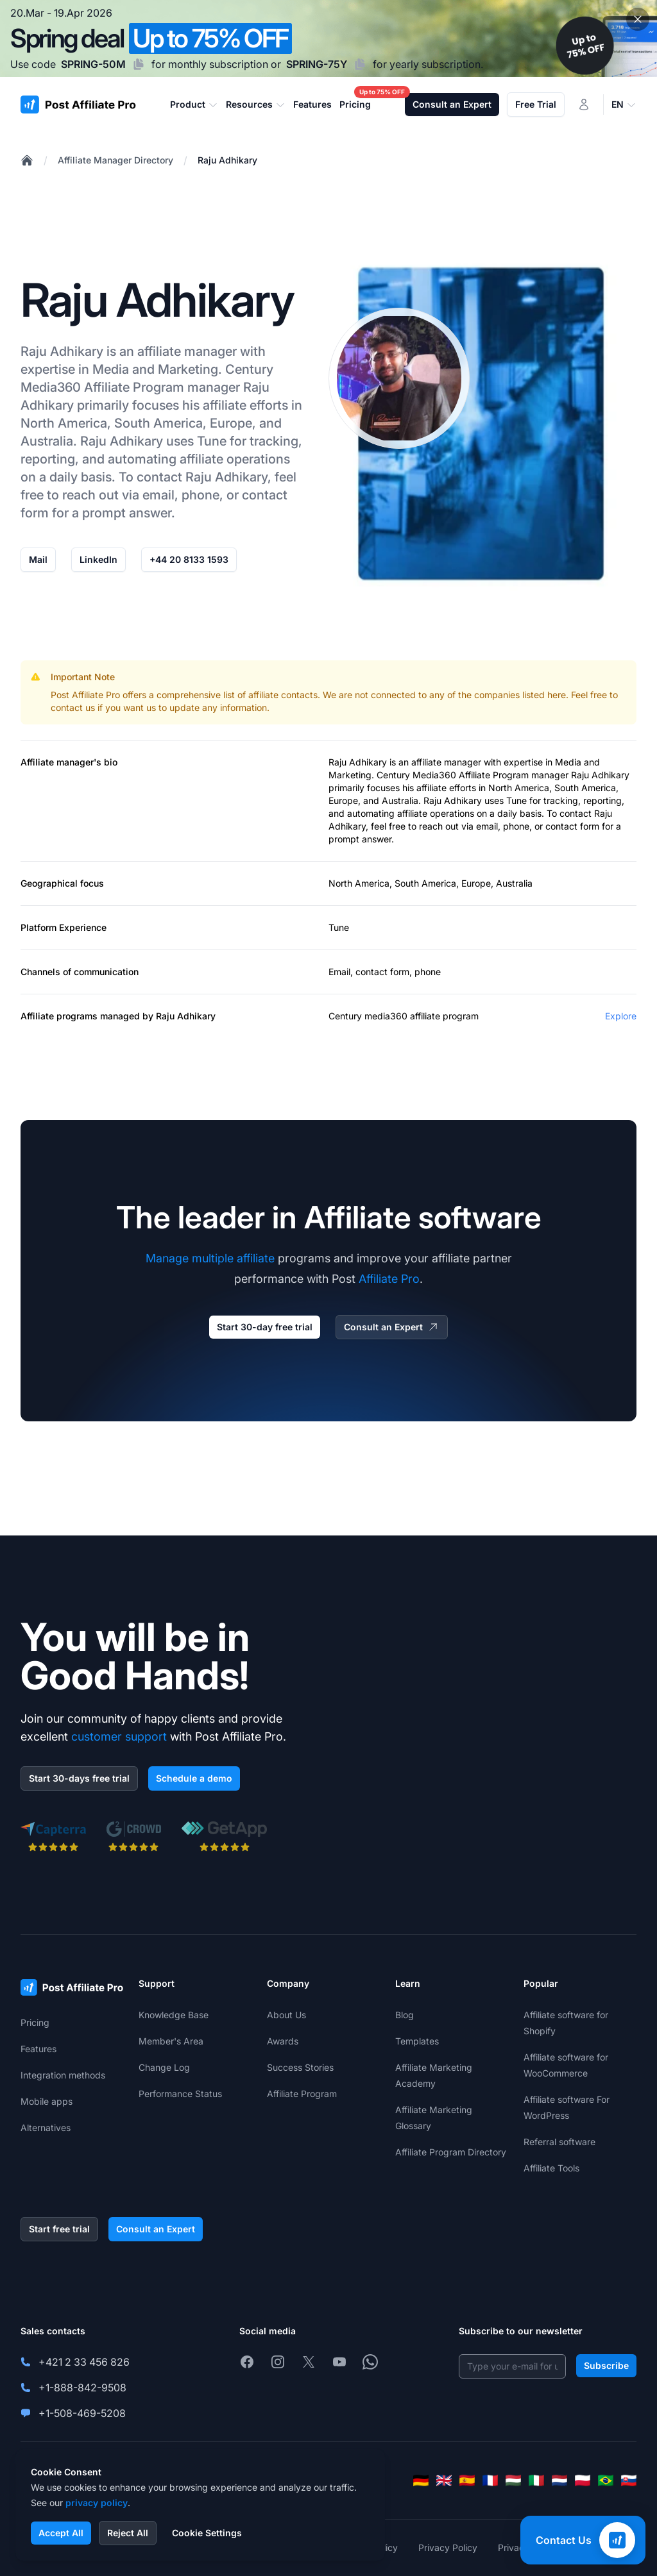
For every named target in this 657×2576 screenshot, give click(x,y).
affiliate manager (446, 762)
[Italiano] (536, 2480)
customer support (119, 1736)
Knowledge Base (174, 2014)
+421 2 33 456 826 (84, 2361)
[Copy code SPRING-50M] (138, 64)
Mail (38, 559)
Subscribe (606, 2365)
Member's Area (171, 2041)
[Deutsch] (421, 2480)
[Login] (583, 104)
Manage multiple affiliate (210, 1258)
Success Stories (300, 2067)
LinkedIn (98, 559)
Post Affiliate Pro (85, 694)
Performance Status (180, 2093)
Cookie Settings (207, 2532)
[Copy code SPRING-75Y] (359, 64)
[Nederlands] (559, 2480)
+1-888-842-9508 (82, 2387)
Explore (620, 1015)
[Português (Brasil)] (605, 2480)
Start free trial (59, 2228)
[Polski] (582, 2480)
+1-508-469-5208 (82, 2413)
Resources (256, 104)
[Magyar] (513, 2480)
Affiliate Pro (389, 1278)
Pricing (35, 2022)
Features (38, 2048)
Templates (417, 2041)
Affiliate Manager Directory (115, 160)
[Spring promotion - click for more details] (328, 38)
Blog (404, 2014)
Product (194, 104)
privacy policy (96, 2502)
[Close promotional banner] (637, 19)
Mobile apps (47, 2101)
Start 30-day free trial (264, 1326)
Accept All (60, 2532)
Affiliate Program (134, 387)
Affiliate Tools (551, 2167)
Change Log (164, 2067)
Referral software (559, 2141)
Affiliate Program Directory (450, 2151)
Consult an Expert (452, 104)
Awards (282, 2041)
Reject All (127, 2532)
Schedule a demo (194, 1778)
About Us (286, 2014)
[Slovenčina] (628, 2480)
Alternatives (46, 2127)
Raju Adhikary (227, 160)
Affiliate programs (59, 1015)
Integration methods (63, 2075)
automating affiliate (165, 459)
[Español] (467, 2480)
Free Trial (535, 104)
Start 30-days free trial (79, 1778)
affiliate (159, 351)
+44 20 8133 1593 (188, 559)
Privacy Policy (447, 2547)
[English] (444, 2480)
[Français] (490, 2480)
